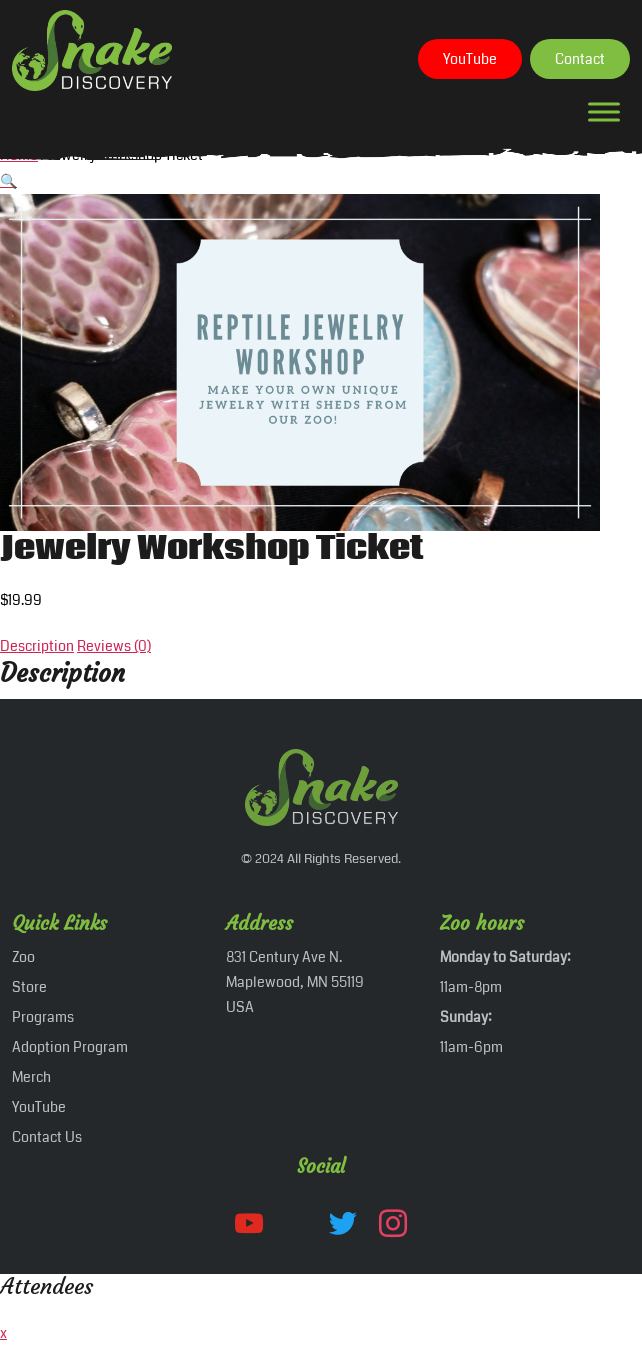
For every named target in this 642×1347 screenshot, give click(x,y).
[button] (8, 181)
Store (29, 987)
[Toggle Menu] (604, 111)
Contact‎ (580, 59)
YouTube (470, 59)
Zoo (23, 957)
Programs (43, 1017)
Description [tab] (37, 646)
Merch (31, 1077)
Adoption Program (70, 1047)
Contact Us (47, 1137)
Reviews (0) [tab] (114, 646)
